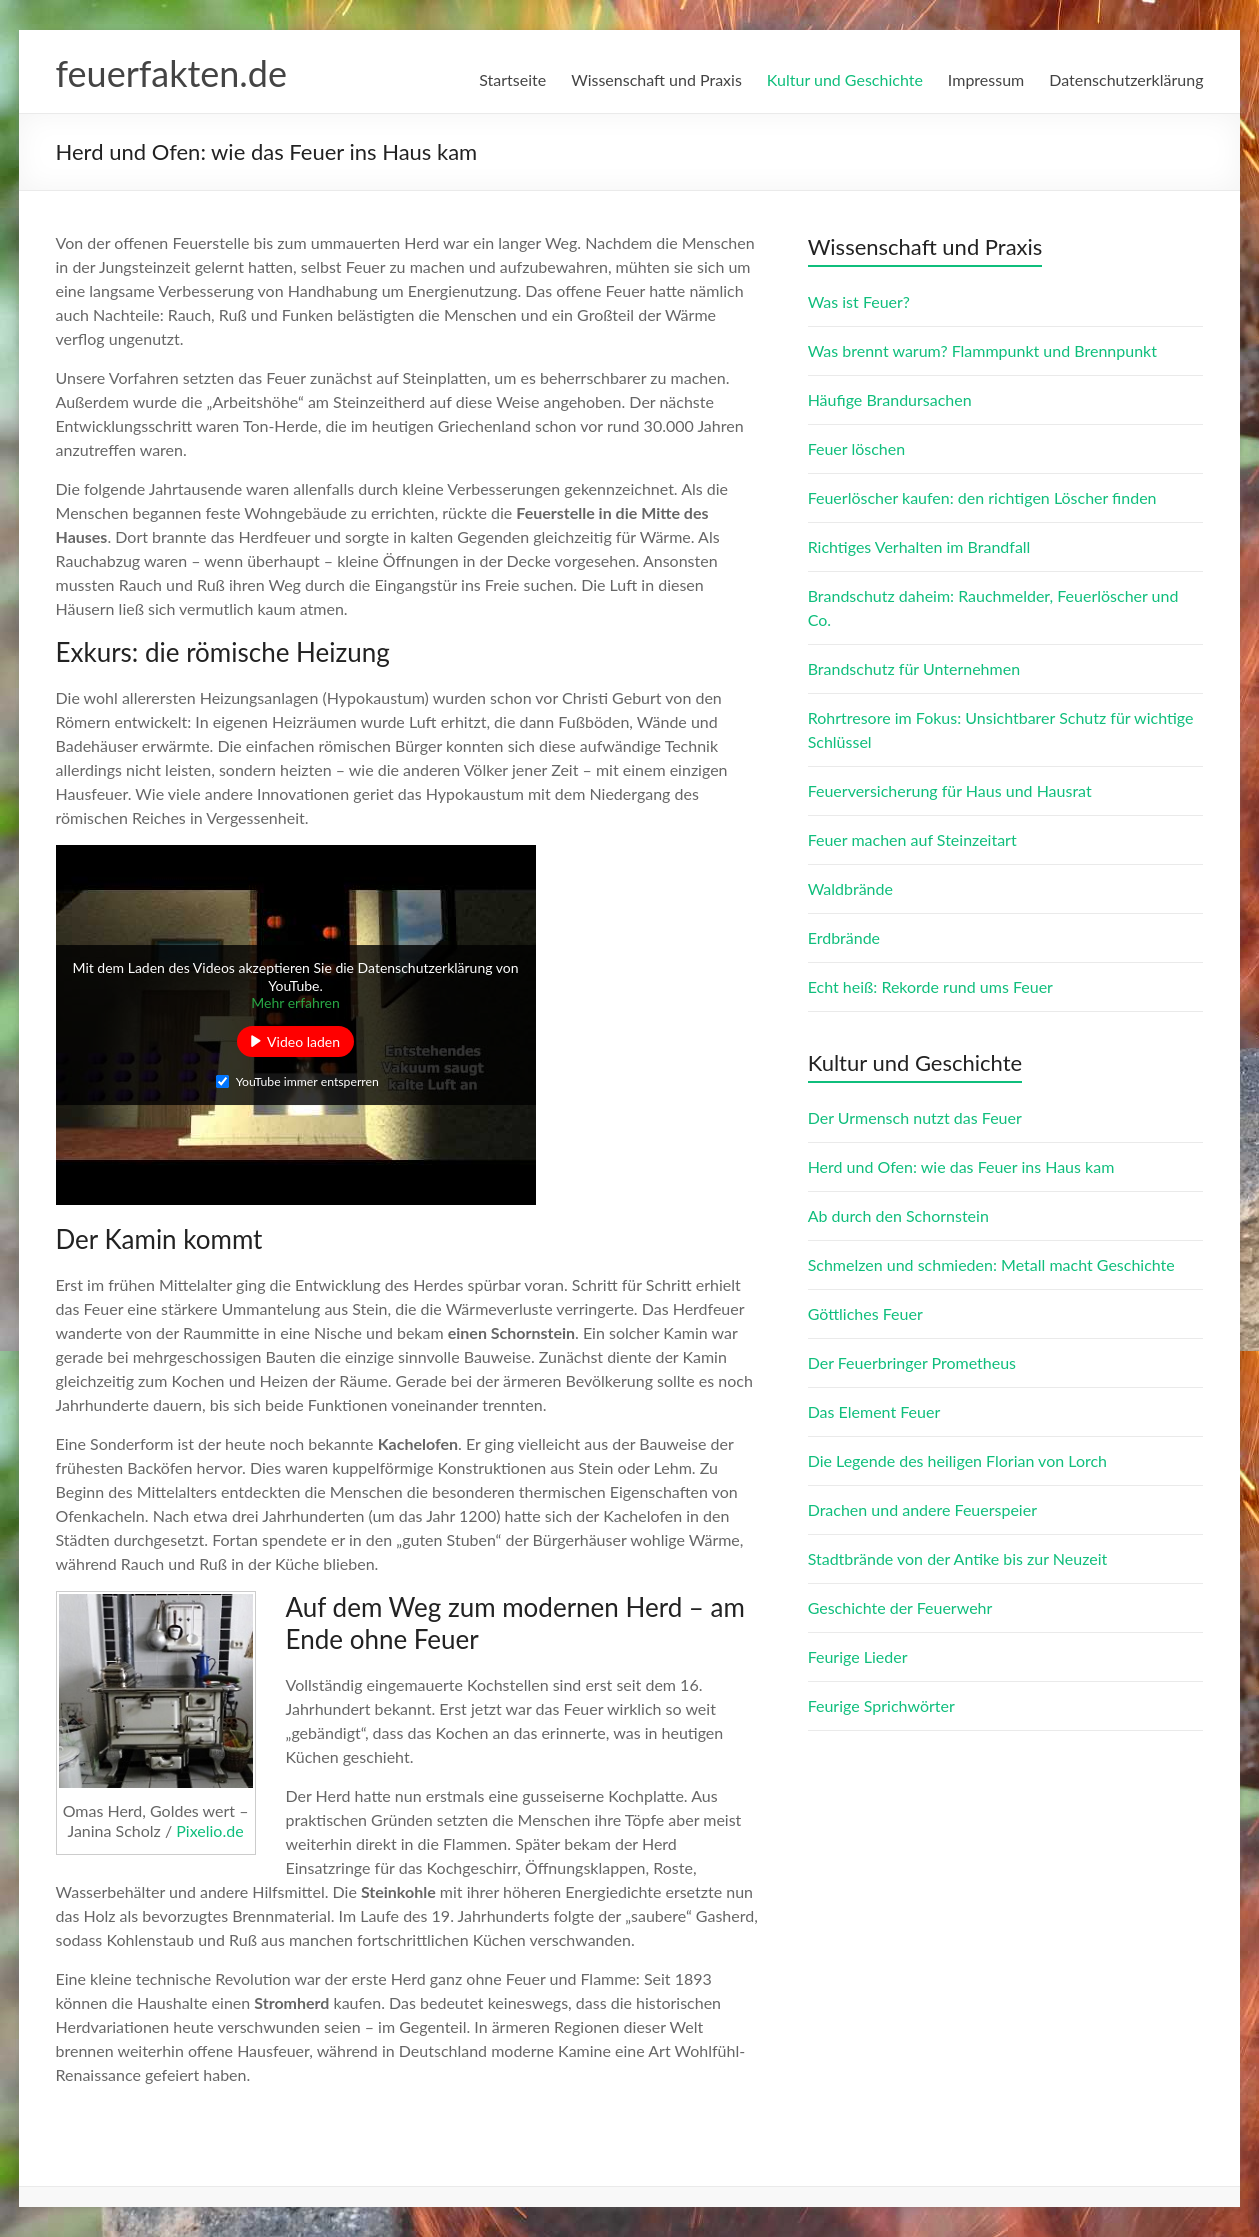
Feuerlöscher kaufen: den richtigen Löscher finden (982, 497)
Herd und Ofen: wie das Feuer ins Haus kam (961, 1166)
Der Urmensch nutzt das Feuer (915, 1117)
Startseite (512, 79)
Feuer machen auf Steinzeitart (912, 839)
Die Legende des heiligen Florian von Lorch (957, 1460)
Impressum (986, 79)
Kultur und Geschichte (845, 79)
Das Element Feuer (874, 1411)
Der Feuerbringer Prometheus (912, 1362)
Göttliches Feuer (865, 1313)
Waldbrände (850, 888)
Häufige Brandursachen (890, 399)
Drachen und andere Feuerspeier (922, 1509)
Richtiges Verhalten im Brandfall (919, 546)
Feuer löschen (856, 448)
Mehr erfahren (295, 1002)
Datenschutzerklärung (1126, 79)
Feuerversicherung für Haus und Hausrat (950, 790)
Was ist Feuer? (859, 301)
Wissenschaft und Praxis (656, 79)
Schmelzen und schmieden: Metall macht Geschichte (991, 1264)
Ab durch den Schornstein (898, 1215)
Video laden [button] (303, 1041)
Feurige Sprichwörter (881, 1705)
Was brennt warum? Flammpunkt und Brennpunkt (982, 350)
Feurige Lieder (858, 1656)
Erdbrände (844, 937)
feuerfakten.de (171, 73)
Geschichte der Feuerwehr (900, 1607)
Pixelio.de (209, 1830)
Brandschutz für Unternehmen (914, 668)
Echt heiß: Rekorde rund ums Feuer (930, 986)
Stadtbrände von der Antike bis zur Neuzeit (958, 1558)
